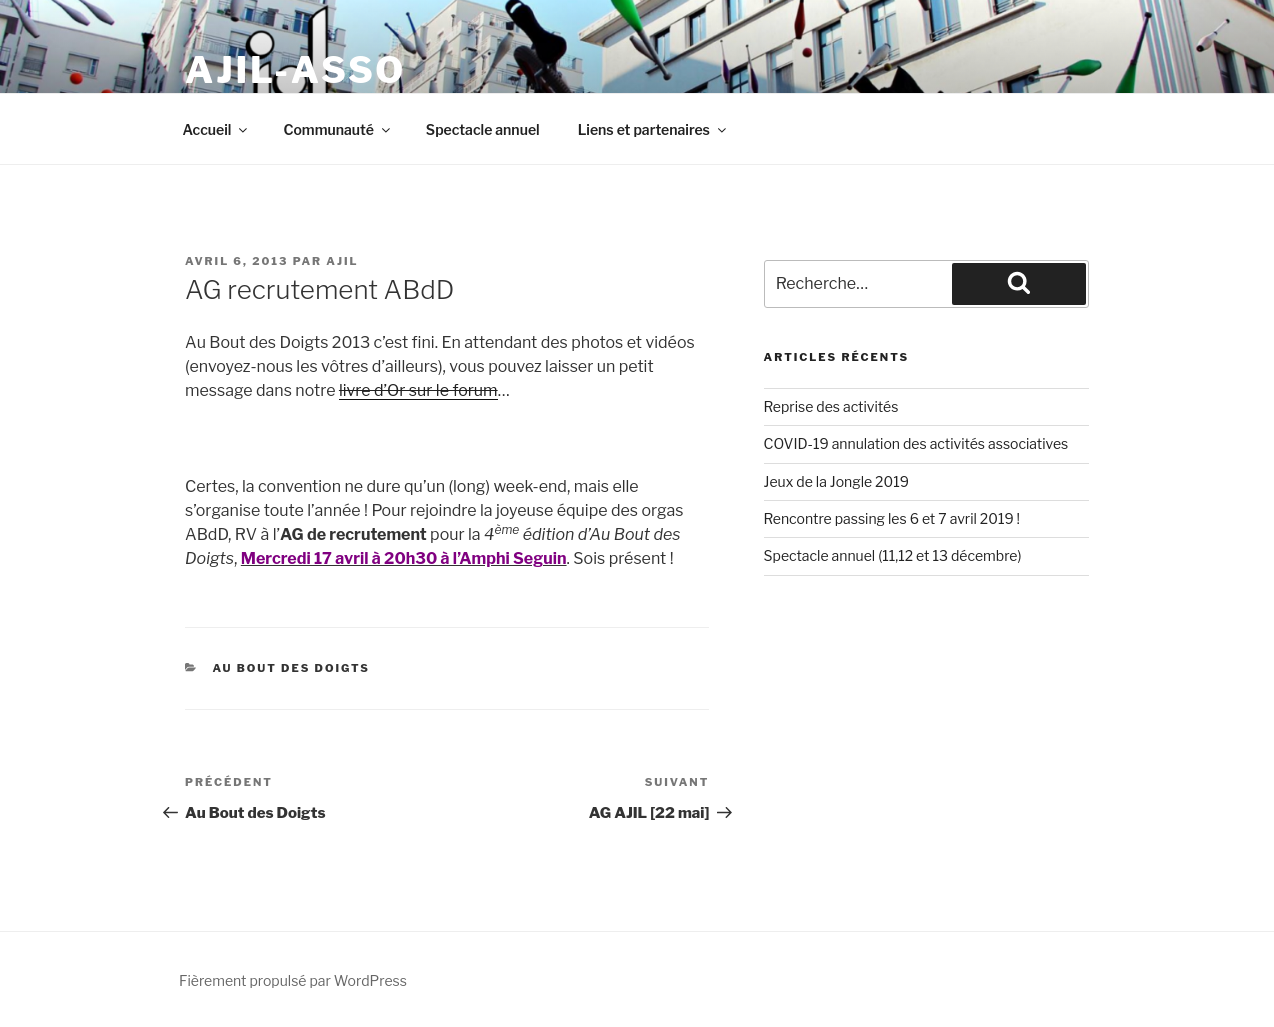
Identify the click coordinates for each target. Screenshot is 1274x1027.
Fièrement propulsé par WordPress (293, 980)
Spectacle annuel (483, 129)
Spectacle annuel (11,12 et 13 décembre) (893, 555)
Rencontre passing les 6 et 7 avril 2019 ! (892, 518)
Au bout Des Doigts (291, 668)
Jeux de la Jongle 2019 (836, 481)
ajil (342, 261)
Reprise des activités (831, 406)
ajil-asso (295, 70)
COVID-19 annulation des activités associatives (916, 443)
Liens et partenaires (653, 129)
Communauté (337, 129)
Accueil (217, 129)
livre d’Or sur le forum (418, 390)
